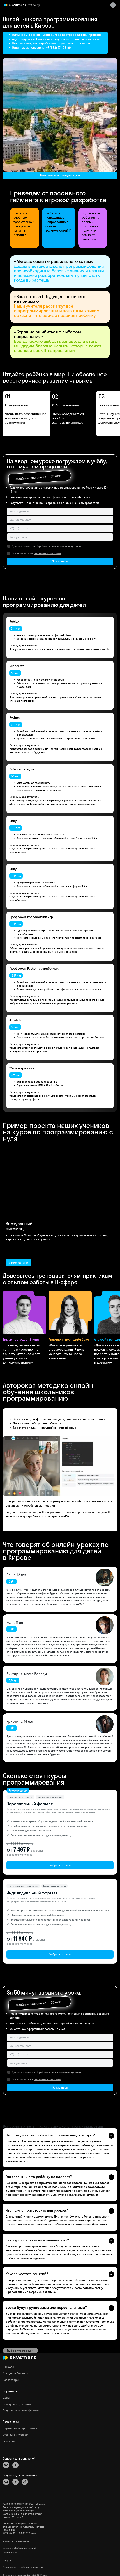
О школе (8, 2367)
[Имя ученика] (60, 537)
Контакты (9, 2441)
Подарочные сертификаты (21, 2410)
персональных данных (66, 546)
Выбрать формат (60, 1865)
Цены (6, 2397)
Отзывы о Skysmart (15, 2434)
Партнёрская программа (20, 2428)
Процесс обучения (15, 2373)
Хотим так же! (18, 1262)
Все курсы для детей (17, 2404)
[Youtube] (15, 2465)
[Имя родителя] (60, 511)
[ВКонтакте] (6, 2465)
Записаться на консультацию (60, 175)
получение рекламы (47, 553)
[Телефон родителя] (60, 528)
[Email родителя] (60, 519)
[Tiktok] (25, 2482)
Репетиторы (11, 2380)
